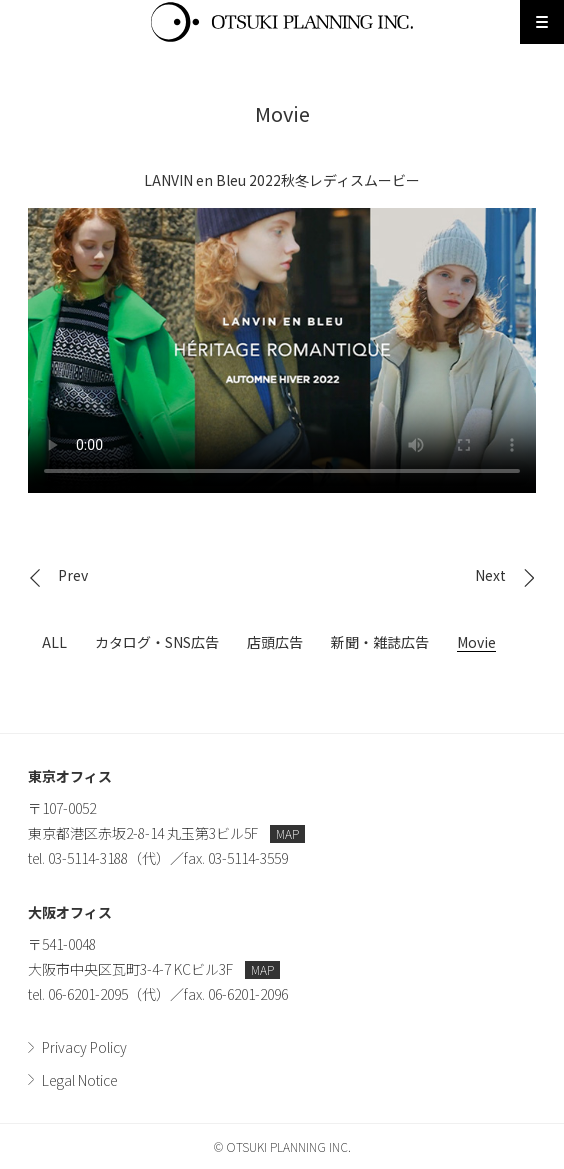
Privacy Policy (84, 1047)
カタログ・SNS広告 (157, 642)
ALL (54, 642)
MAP (287, 833)
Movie (476, 642)
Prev (73, 575)
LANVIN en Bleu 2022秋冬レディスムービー (282, 350)
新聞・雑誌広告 (380, 642)
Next (490, 575)
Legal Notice (79, 1080)
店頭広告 (275, 642)
